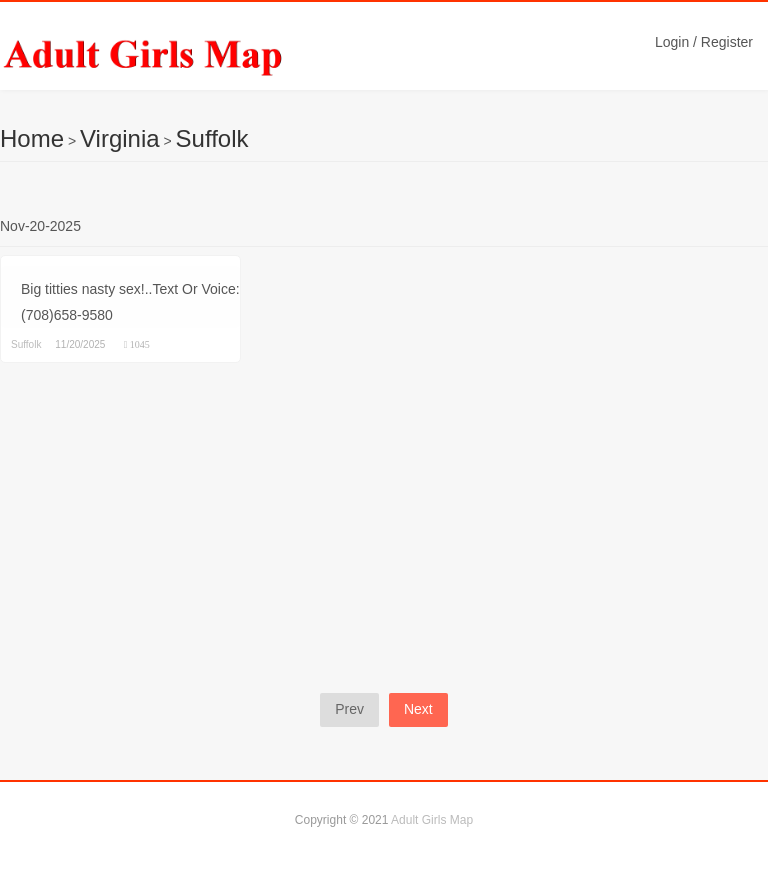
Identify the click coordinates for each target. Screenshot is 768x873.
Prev (349, 709)
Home (32, 138)
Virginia (120, 138)
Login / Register (704, 42)
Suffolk (212, 138)
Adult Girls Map (432, 820)
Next (418, 709)
